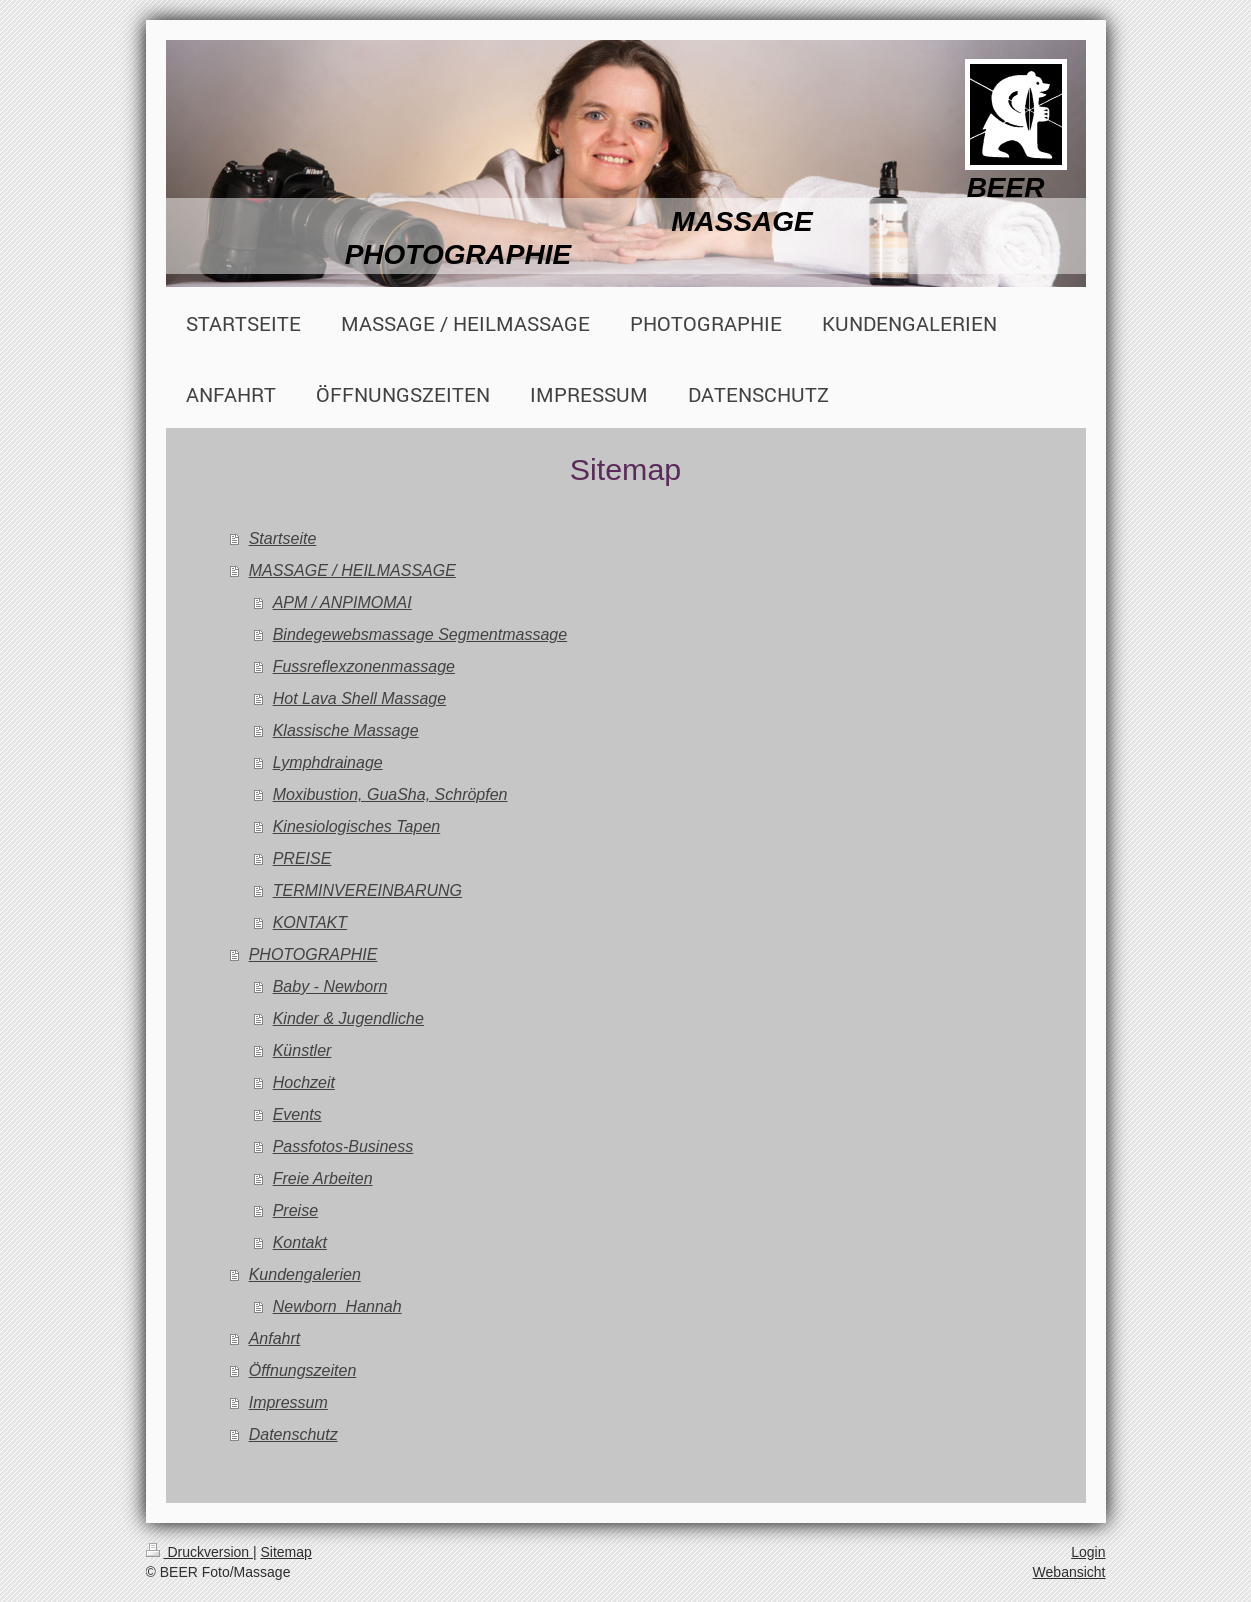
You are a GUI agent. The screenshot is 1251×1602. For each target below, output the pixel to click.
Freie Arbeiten (323, 1178)
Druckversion (199, 1552)
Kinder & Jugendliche (348, 1018)
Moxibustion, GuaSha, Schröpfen (390, 794)
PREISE (302, 858)
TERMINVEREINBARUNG (367, 890)
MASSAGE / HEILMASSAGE (352, 570)
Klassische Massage (346, 730)
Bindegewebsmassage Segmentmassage (420, 634)
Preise (295, 1210)
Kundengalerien (305, 1274)
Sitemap (286, 1552)
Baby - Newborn (330, 986)
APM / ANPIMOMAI (342, 602)
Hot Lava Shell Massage (359, 698)
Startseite (283, 538)
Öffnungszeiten (303, 1370)
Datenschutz (293, 1434)
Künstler (302, 1050)
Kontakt (300, 1242)
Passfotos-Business (343, 1146)
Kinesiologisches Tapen (357, 826)
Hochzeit (304, 1082)
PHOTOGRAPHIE (313, 954)
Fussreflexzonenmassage (364, 666)
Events (297, 1114)
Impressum (288, 1402)
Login (1088, 1552)
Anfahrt (275, 1338)
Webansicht (1069, 1572)
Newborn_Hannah (337, 1306)
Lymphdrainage (328, 762)
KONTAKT (310, 922)
